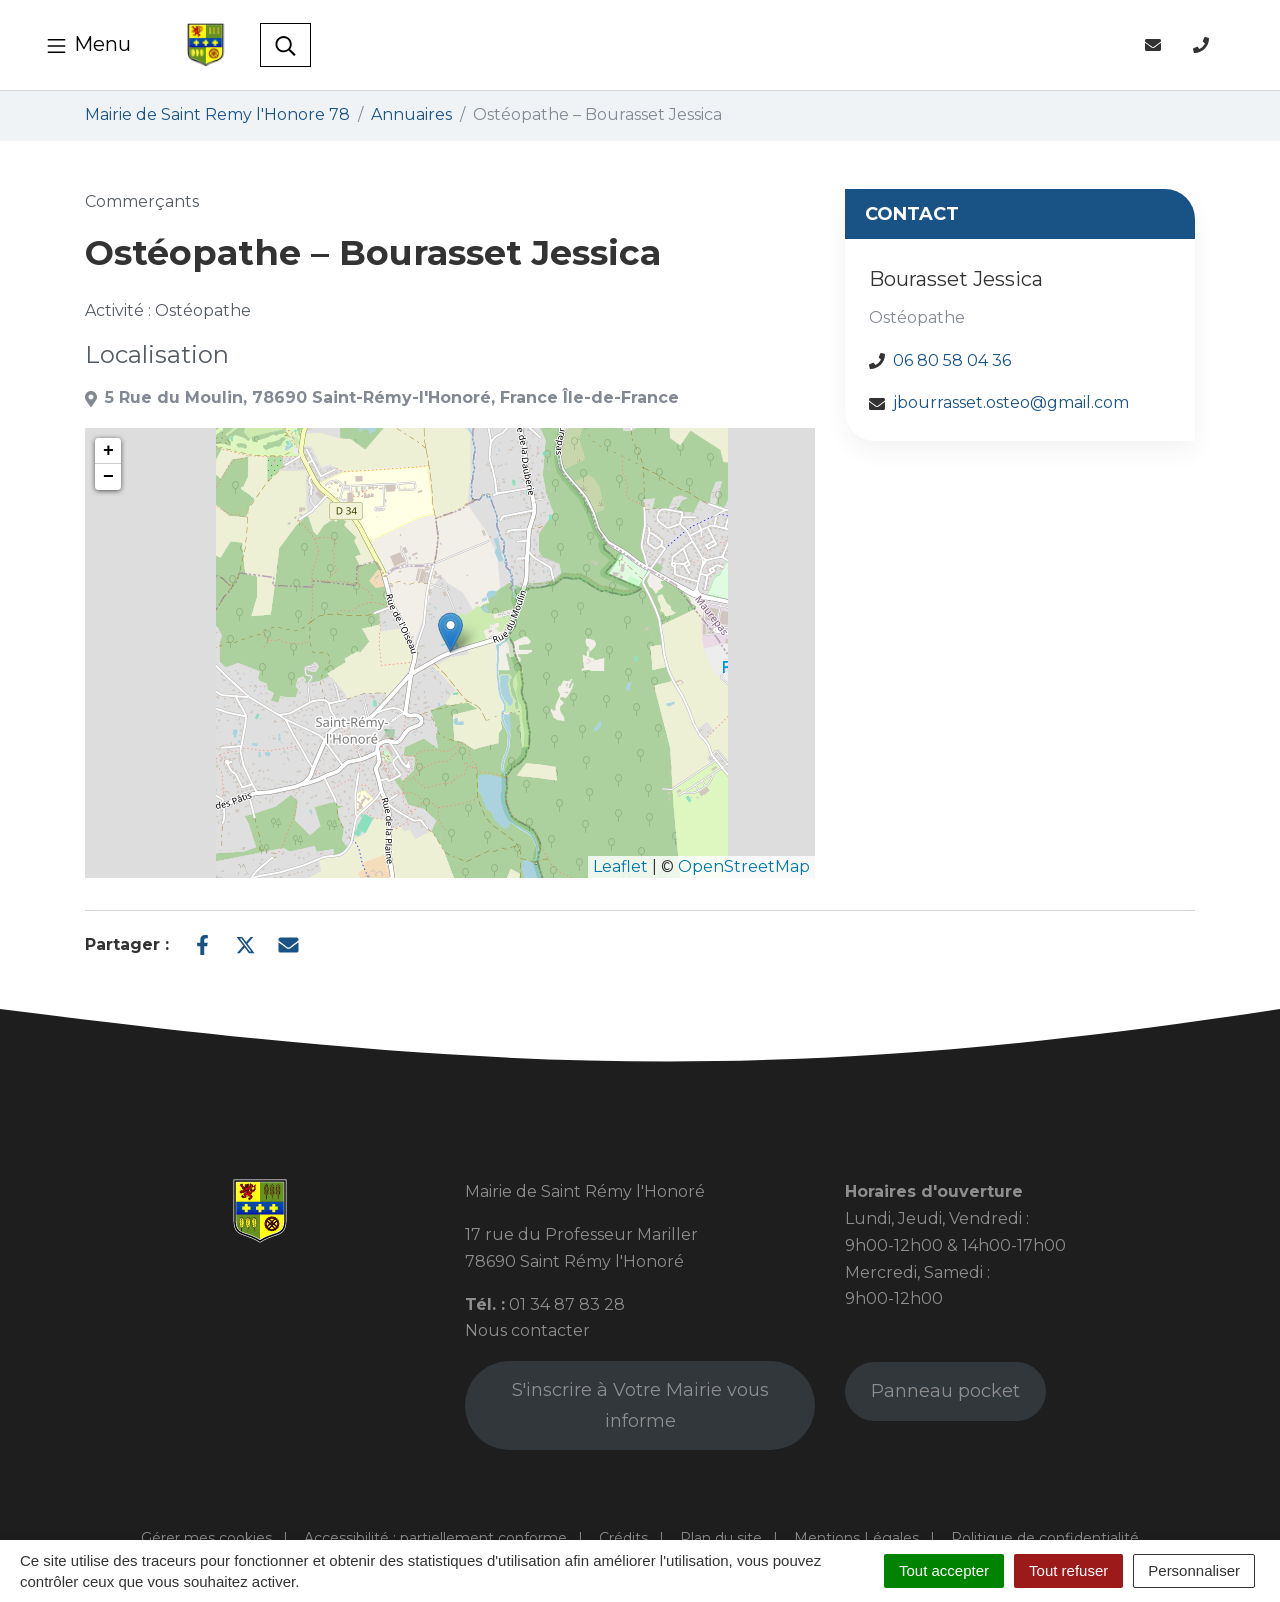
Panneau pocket (945, 1391)
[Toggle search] (285, 45)
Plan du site (721, 1538)
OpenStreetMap (744, 866)
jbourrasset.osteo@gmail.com (1011, 402)
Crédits (623, 1538)
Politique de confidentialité (1045, 1538)
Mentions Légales (856, 1538)
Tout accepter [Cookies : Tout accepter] (944, 1570)
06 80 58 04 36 (952, 360)
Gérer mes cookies (206, 1538)
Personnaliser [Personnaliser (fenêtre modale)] (1194, 1570)
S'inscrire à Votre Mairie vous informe (640, 1405)
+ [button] (108, 451)
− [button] (108, 477)
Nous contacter (527, 1330)
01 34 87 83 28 (567, 1304)
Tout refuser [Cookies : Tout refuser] (1068, 1570)
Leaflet (620, 866)
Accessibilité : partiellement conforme (435, 1538)
